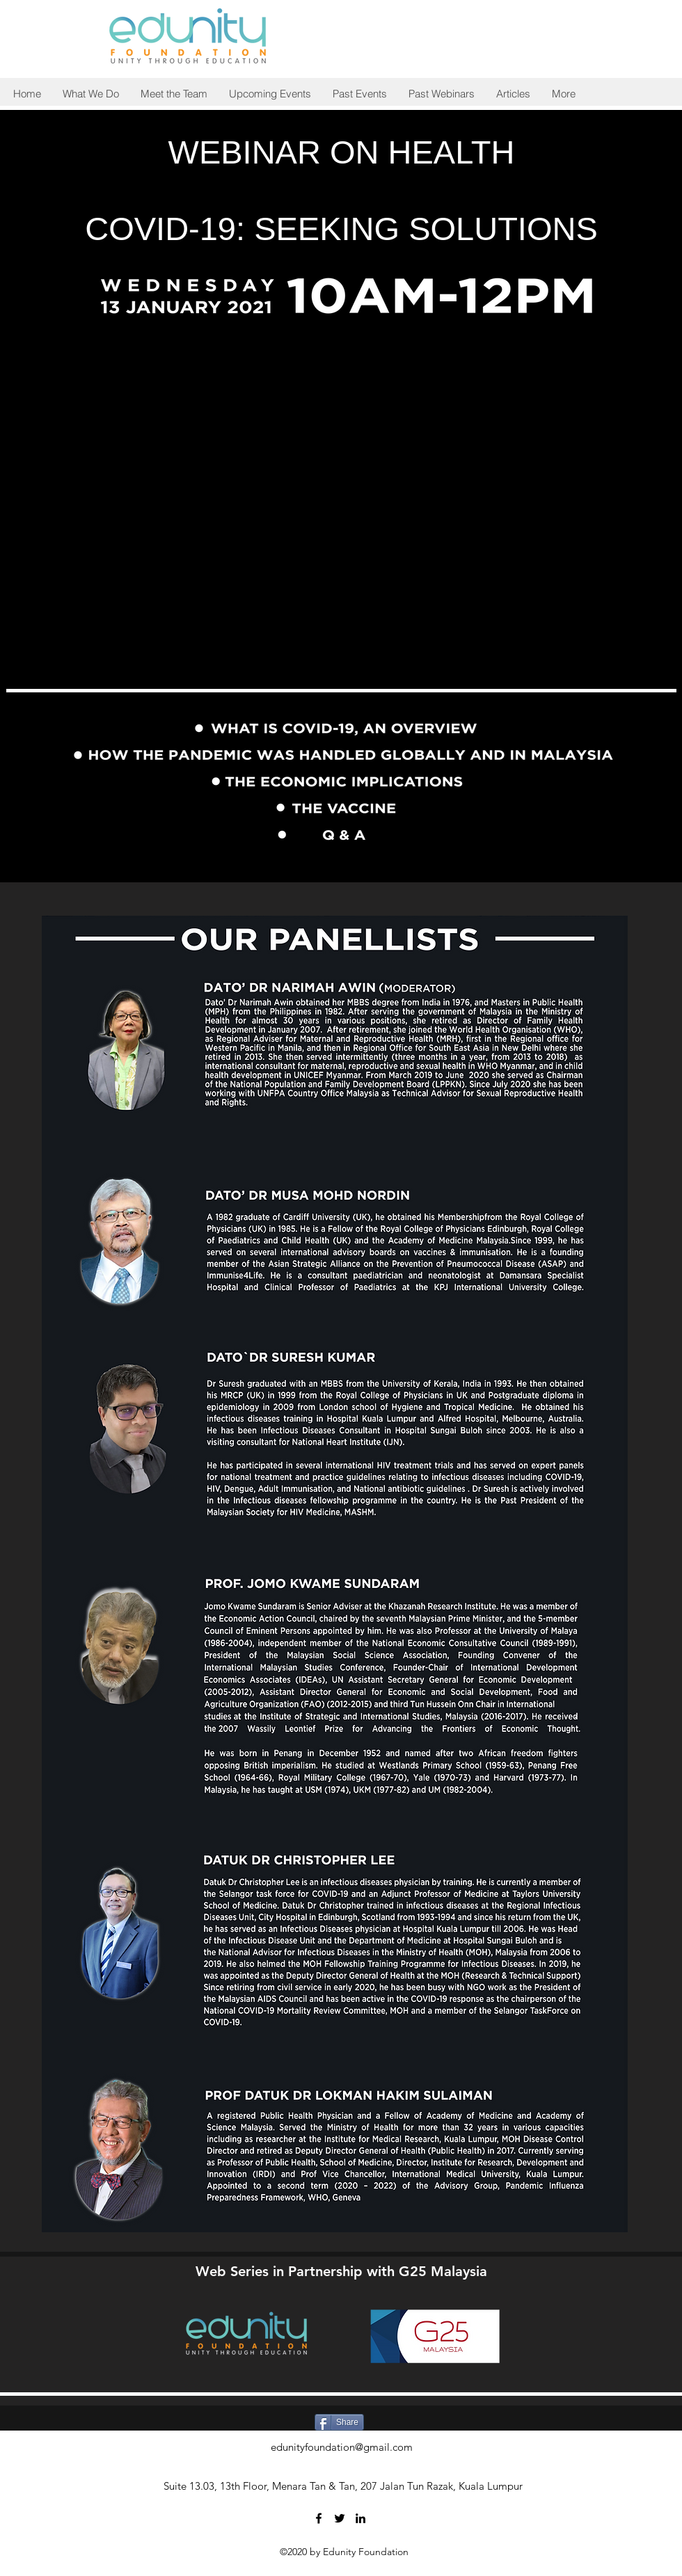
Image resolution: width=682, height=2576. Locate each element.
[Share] (339, 2422)
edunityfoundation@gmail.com (342, 2447)
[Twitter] (340, 2518)
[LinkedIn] (360, 2518)
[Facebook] (319, 2518)
